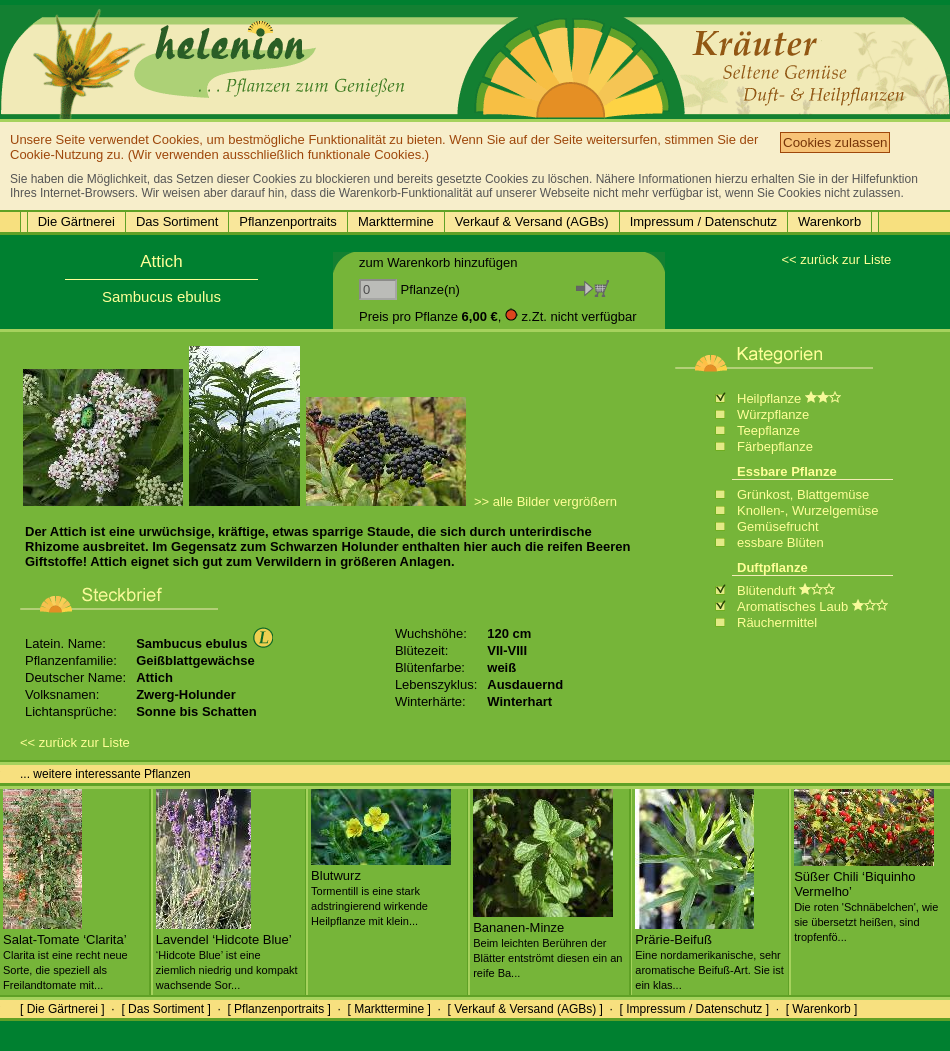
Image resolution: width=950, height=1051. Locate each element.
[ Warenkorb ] (822, 1009)
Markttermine (396, 221)
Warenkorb (829, 221)
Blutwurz (381, 890)
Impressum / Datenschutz (703, 221)
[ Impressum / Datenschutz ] (694, 1009)
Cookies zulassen (835, 142)
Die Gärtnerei (76, 221)
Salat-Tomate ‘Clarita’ (65, 954)
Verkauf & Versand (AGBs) (532, 221)
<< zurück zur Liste (836, 259)
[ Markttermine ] (388, 1009)
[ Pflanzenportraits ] (278, 1009)
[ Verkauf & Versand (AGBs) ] (525, 1009)
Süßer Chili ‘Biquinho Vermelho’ (866, 898)
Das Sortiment (177, 221)
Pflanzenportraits (288, 221)
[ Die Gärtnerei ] (62, 1009)
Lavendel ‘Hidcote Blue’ (227, 954)
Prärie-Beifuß (709, 954)
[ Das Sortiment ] (165, 1009)
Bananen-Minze (547, 942)
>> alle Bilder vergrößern (545, 501)
